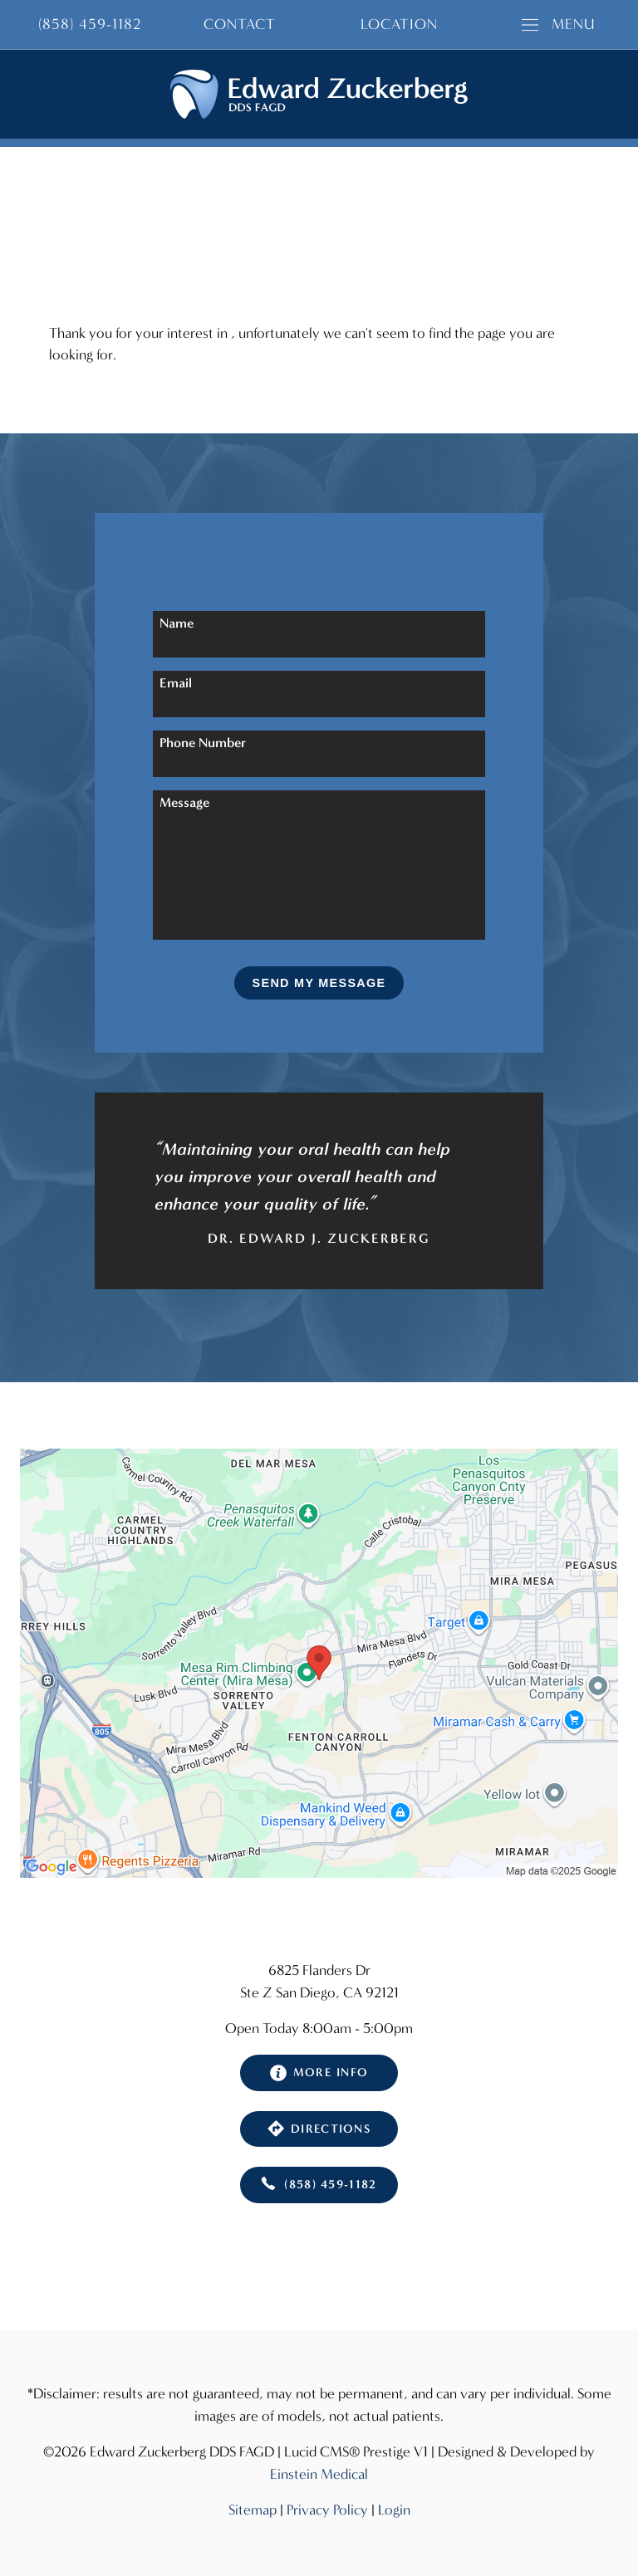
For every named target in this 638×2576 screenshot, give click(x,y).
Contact (240, 24)
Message (184, 802)
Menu (559, 24)
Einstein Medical (319, 2474)
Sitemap (252, 2510)
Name (177, 623)
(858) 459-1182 (318, 2185)
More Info (319, 2073)
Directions (319, 2128)
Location (399, 24)
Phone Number (203, 742)
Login (394, 2510)
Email (176, 683)
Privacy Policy (327, 2510)
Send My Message (319, 983)
